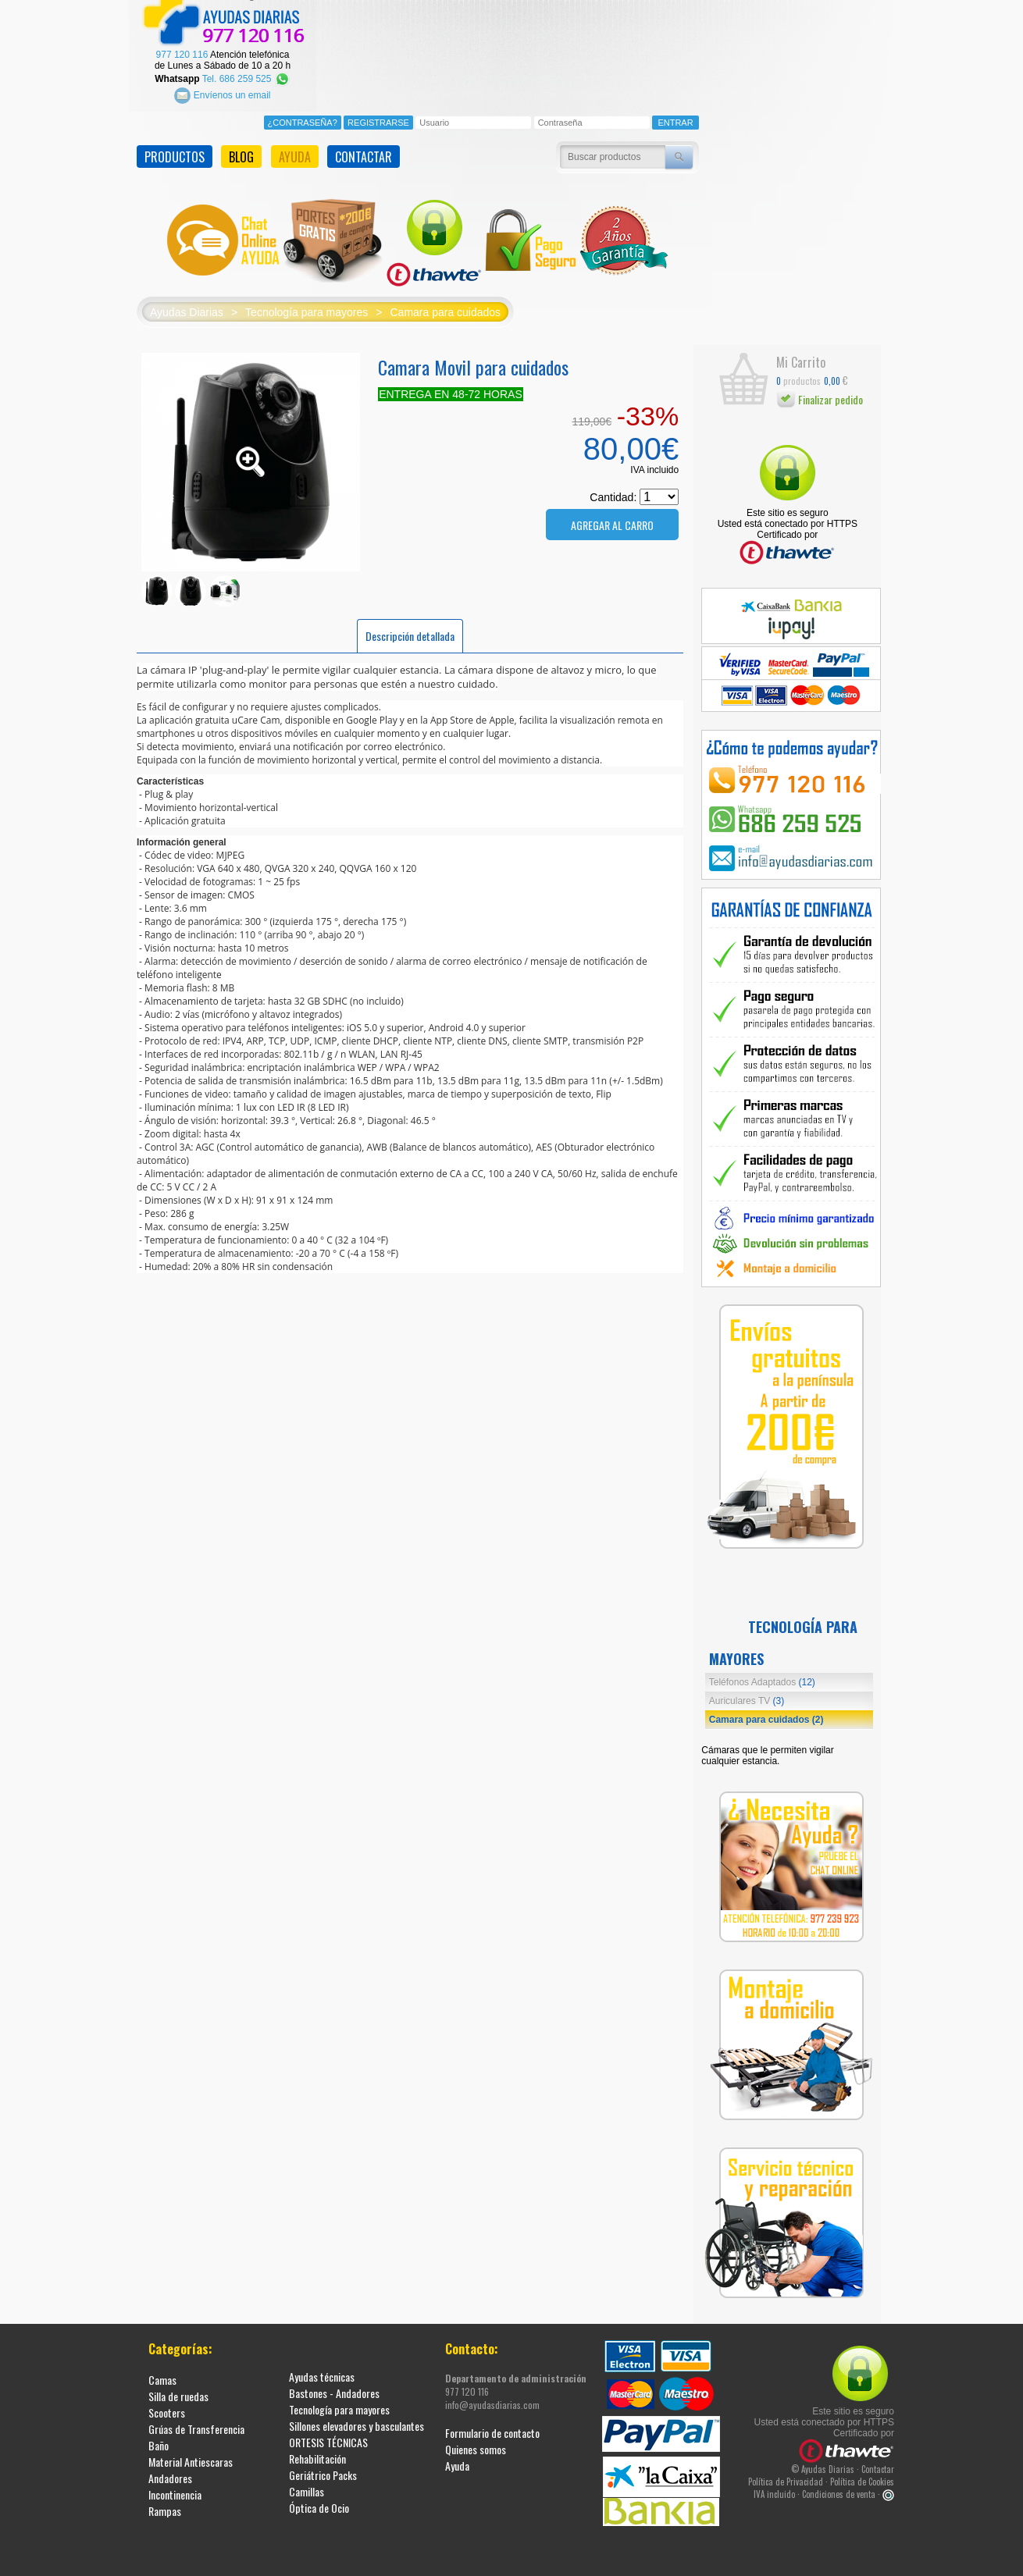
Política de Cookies (862, 2478)
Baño (158, 2442)
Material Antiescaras (190, 2458)
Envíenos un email (222, 92)
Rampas (164, 2508)
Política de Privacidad (785, 2478)
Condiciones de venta (838, 2491)
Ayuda (457, 2462)
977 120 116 (182, 51)
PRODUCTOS (174, 153)
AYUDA (295, 153)
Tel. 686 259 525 (246, 75)
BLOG (241, 153)
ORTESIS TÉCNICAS (328, 2439)
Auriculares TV (746, 1697)
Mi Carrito (800, 359)
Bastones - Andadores (334, 2390)
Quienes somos (475, 2446)
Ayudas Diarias (186, 309)
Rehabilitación (317, 2455)
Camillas (306, 2488)
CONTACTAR (363, 153)
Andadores (170, 2475)
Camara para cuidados (445, 309)
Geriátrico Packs (323, 2472)
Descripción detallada (409, 632)
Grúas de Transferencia (196, 2426)
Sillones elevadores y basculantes (356, 2422)
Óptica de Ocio (319, 2504)
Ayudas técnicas (322, 2373)
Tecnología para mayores (306, 309)
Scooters (166, 2409)
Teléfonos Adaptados (762, 1679)
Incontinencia (174, 2491)
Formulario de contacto (492, 2429)
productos (798, 377)
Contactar (877, 2466)
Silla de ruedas (178, 2393)
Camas (162, 2376)
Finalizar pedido (819, 396)
